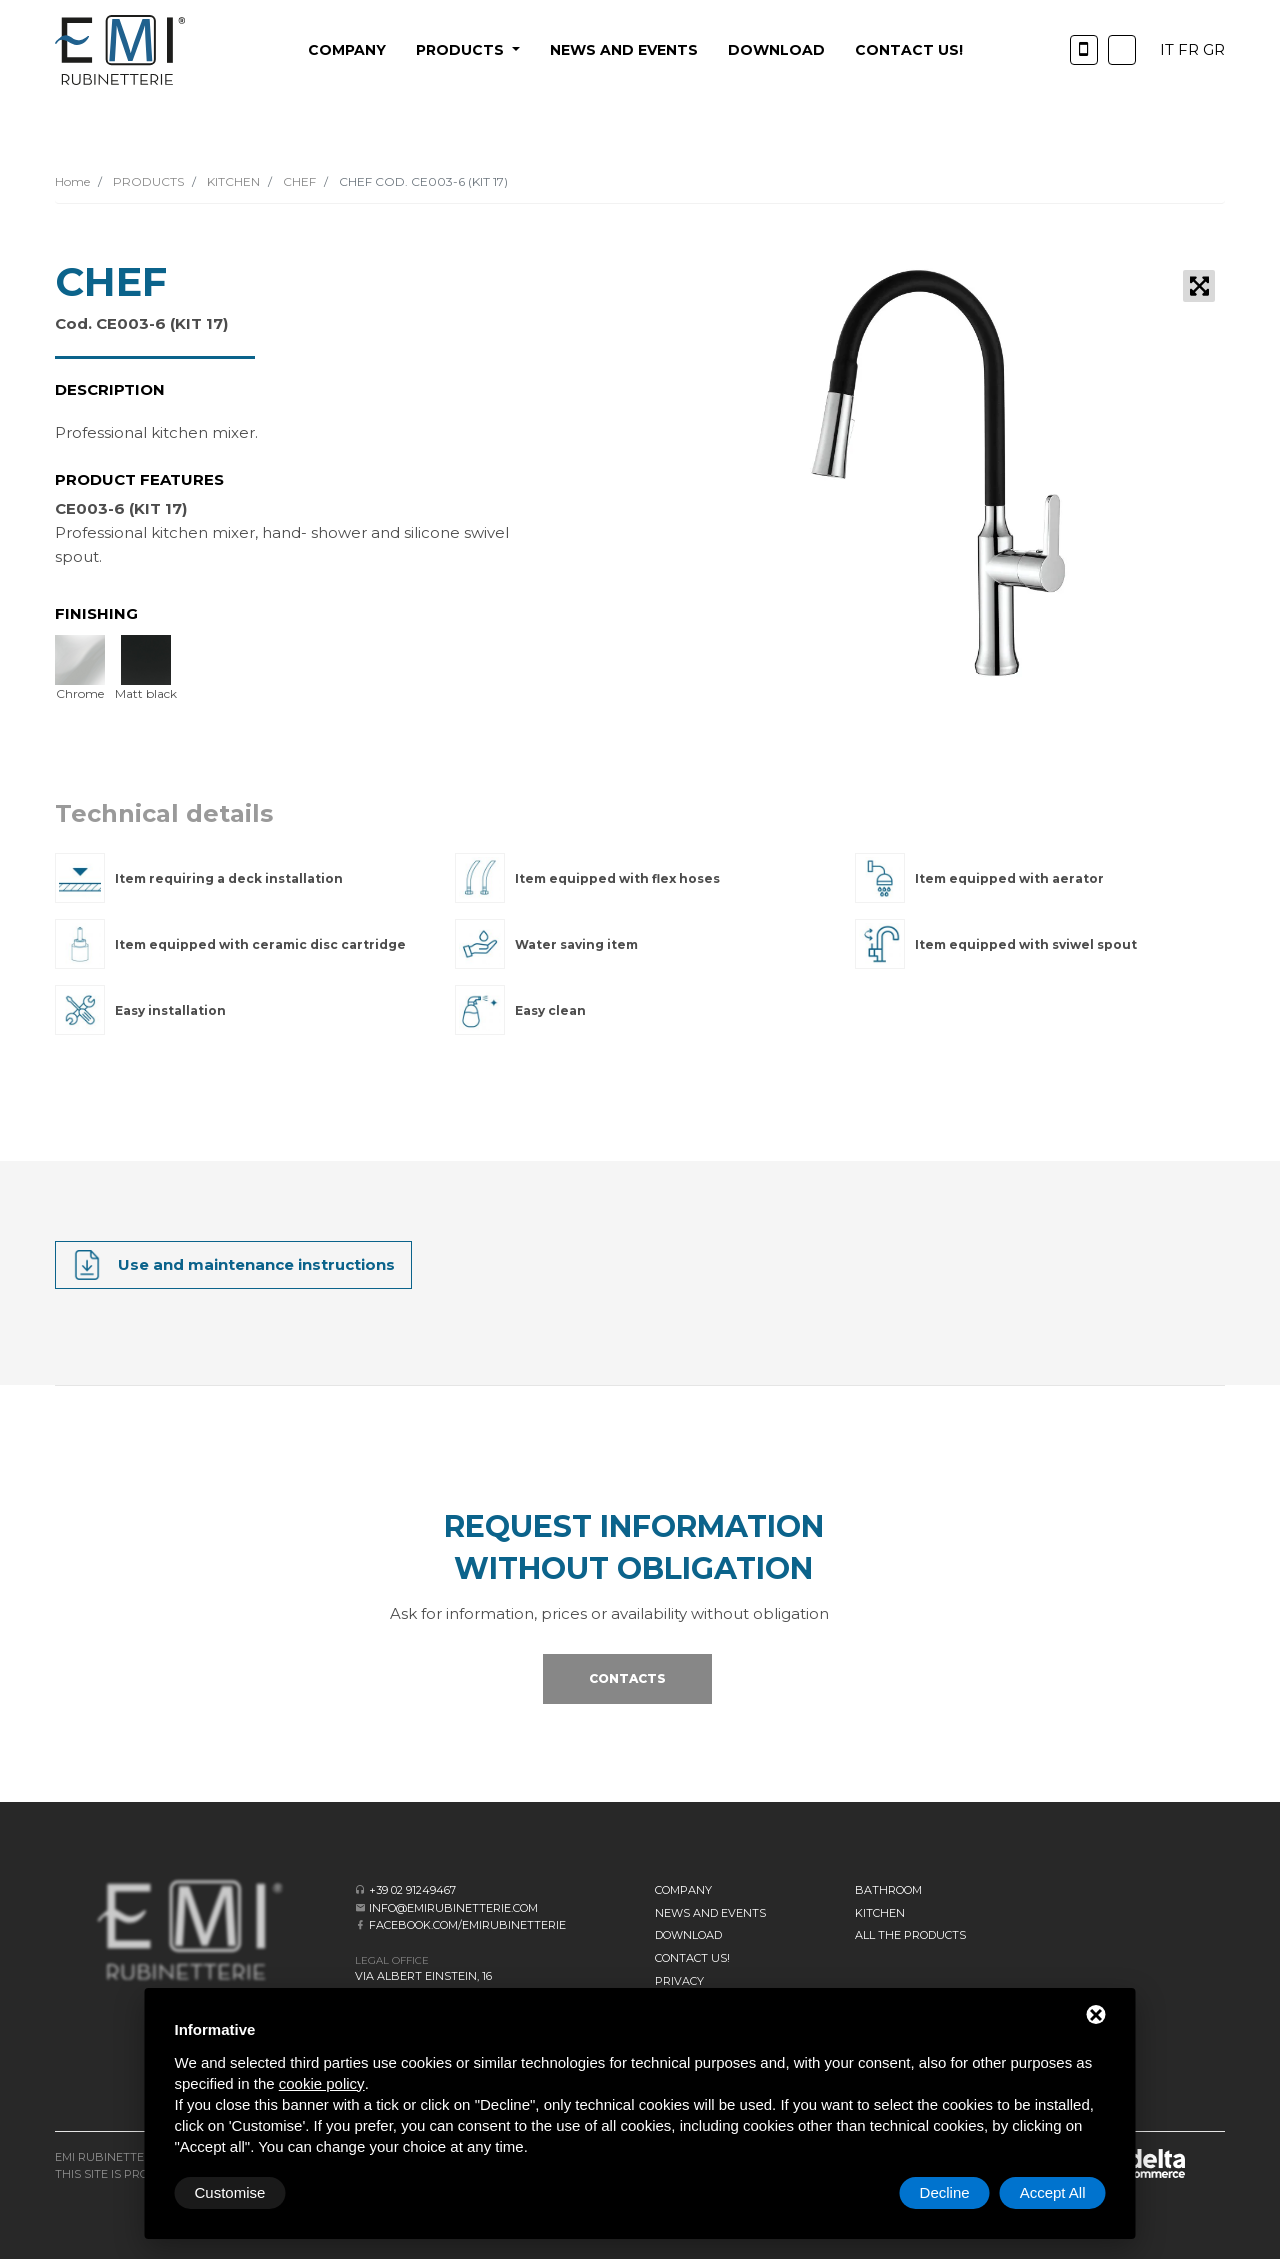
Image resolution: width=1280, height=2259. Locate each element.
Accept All (1053, 2192)
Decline (945, 2192)
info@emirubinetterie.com (453, 1908)
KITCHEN (232, 181)
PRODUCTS (147, 181)
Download (776, 50)
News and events (624, 50)
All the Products (910, 1935)
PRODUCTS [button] (462, 50)
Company (347, 50)
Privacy (679, 1981)
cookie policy (322, 2083)
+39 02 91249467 (412, 1890)
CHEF (298, 181)
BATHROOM (888, 1890)
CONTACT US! (909, 50)
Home (72, 181)
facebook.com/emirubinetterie (467, 1925)
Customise (230, 2192)
